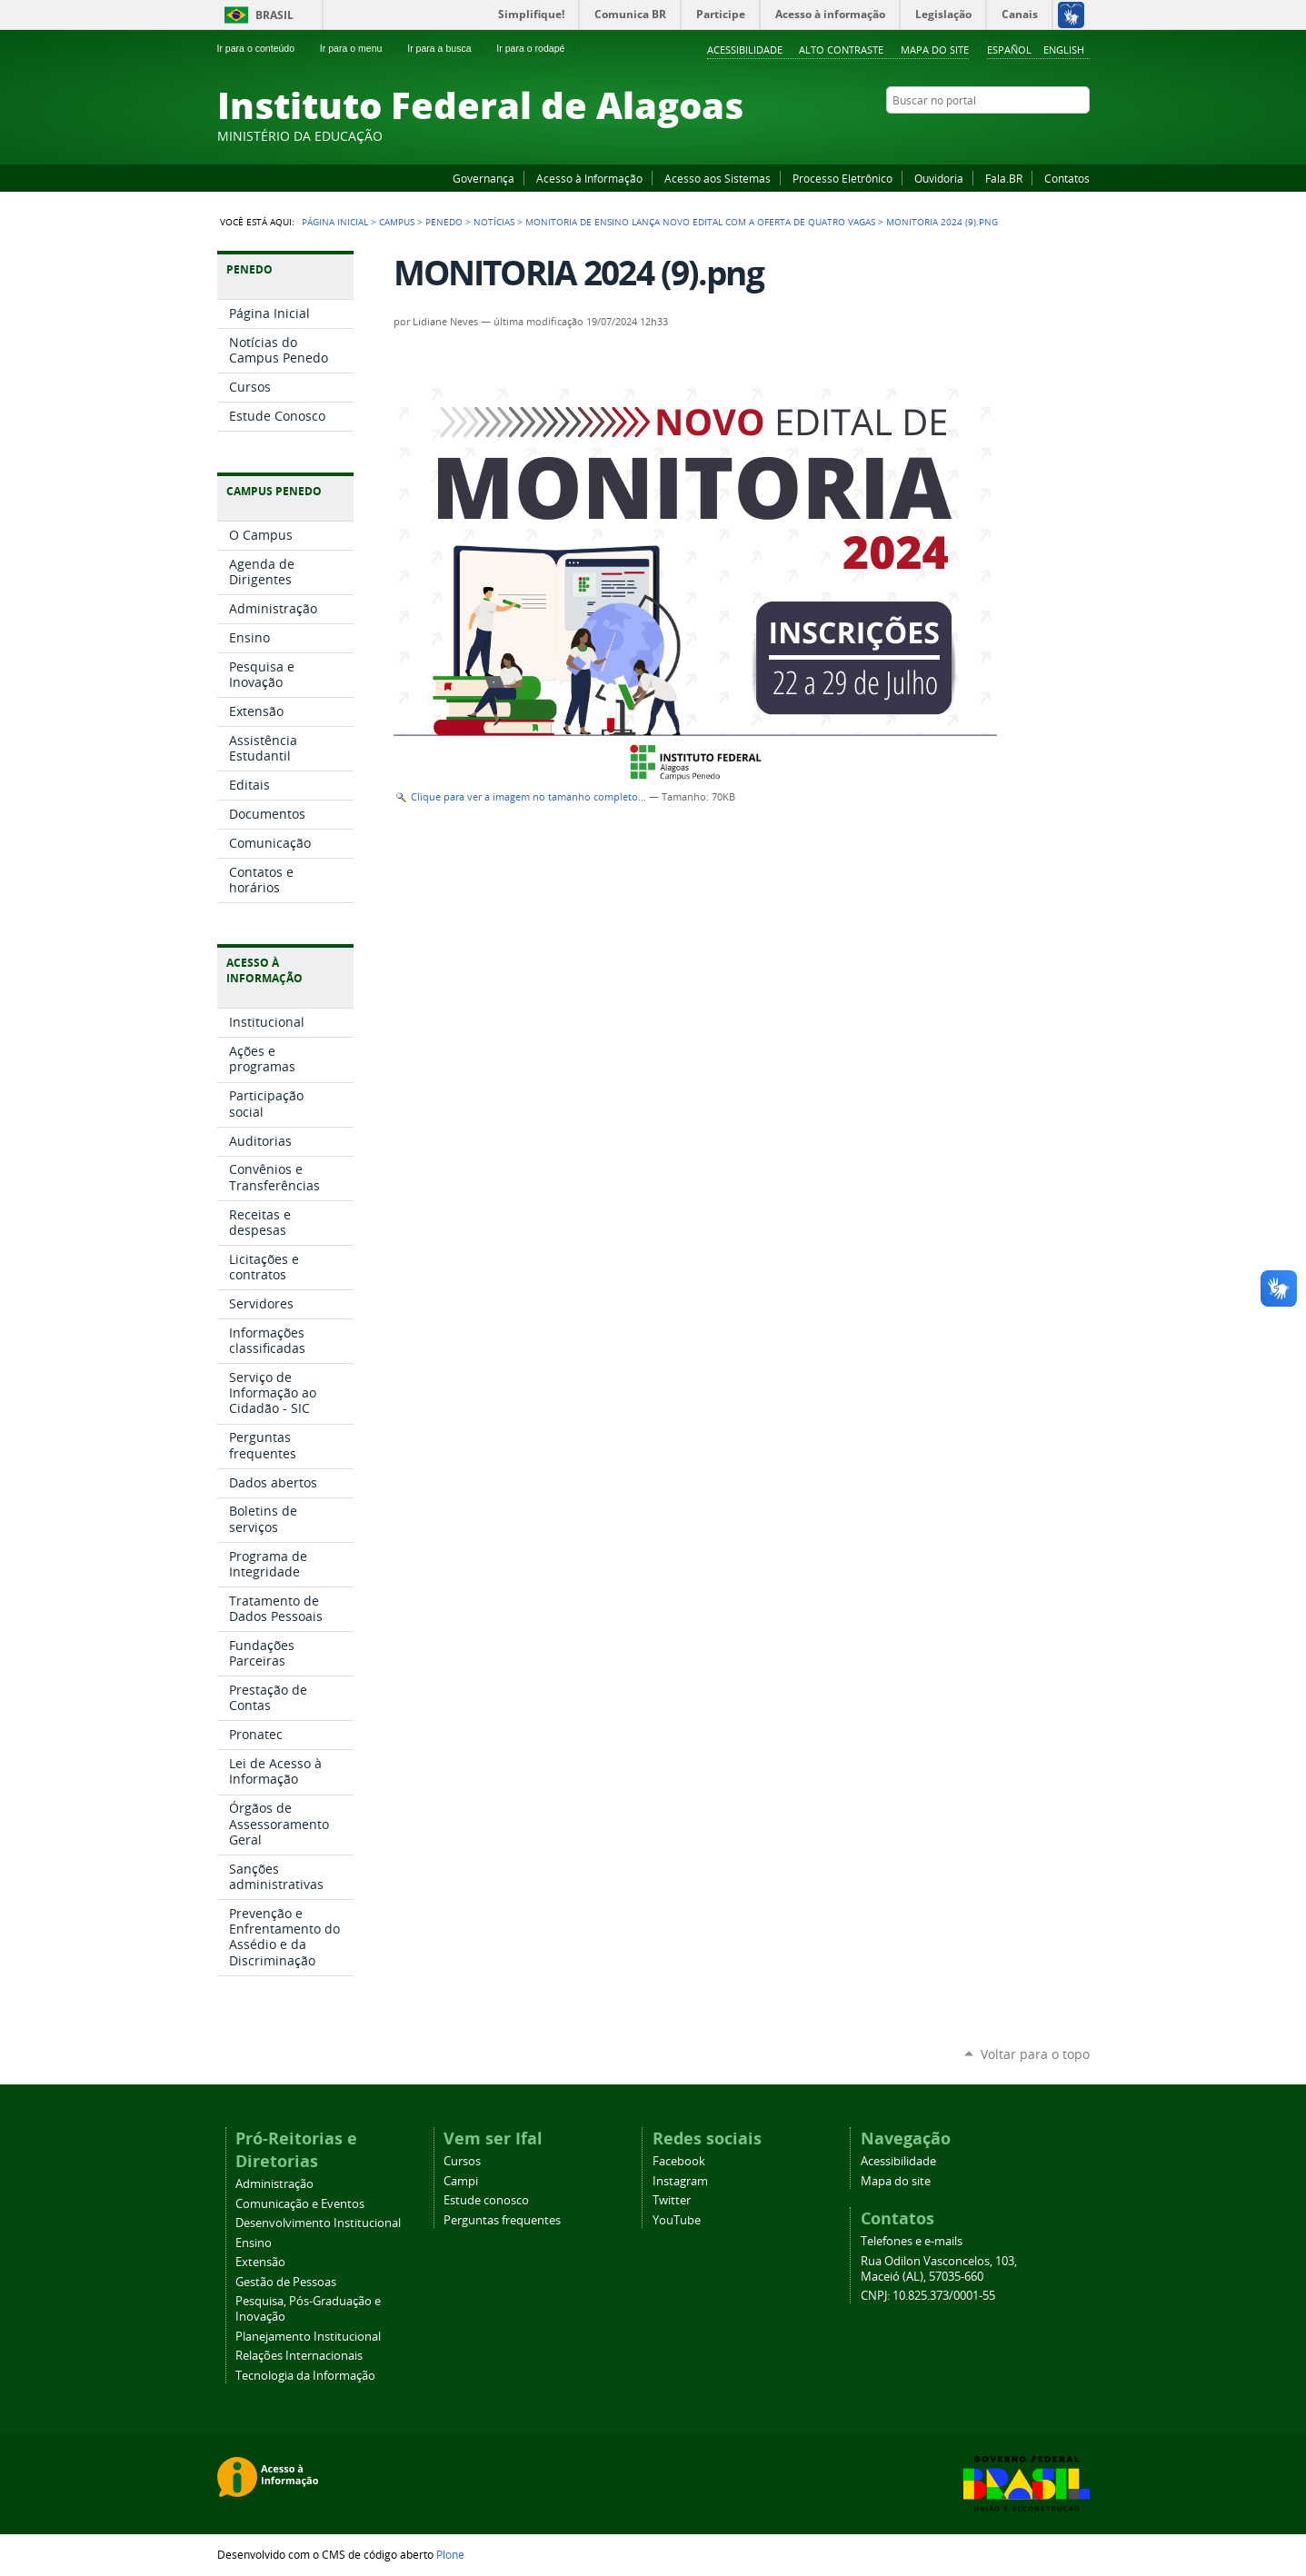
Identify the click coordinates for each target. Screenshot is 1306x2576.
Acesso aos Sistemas (717, 178)
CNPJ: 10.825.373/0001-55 (928, 2295)
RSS (1081, 135)
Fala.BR (1003, 178)
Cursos (462, 2161)
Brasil (274, 15)
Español (1009, 49)
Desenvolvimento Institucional (318, 2223)
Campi (461, 2181)
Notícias (494, 221)
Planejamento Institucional (308, 2336)
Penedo (444, 221)
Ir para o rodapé (538, 48)
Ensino (253, 2243)
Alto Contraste (841, 49)
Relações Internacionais (299, 2355)
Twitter (1058, 135)
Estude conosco (486, 2200)
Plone (450, 2554)
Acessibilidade (745, 49)
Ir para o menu (358, 48)
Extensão (260, 2262)
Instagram (1035, 135)
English (1063, 49)
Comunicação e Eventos (299, 2204)
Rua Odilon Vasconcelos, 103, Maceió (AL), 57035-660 (939, 2268)
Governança (483, 178)
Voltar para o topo (1035, 2054)
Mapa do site (935, 49)
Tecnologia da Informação (305, 2375)
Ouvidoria (938, 178)
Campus (396, 221)
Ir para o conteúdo (263, 48)
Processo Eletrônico (842, 178)
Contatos (1067, 178)
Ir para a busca (446, 48)
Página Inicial (335, 221)
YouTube (1012, 135)
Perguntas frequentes (502, 2220)
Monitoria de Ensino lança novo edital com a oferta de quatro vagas (700, 221)
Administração (274, 2184)
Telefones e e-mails (911, 2241)
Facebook (990, 135)
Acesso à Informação (589, 178)
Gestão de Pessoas (285, 2282)
